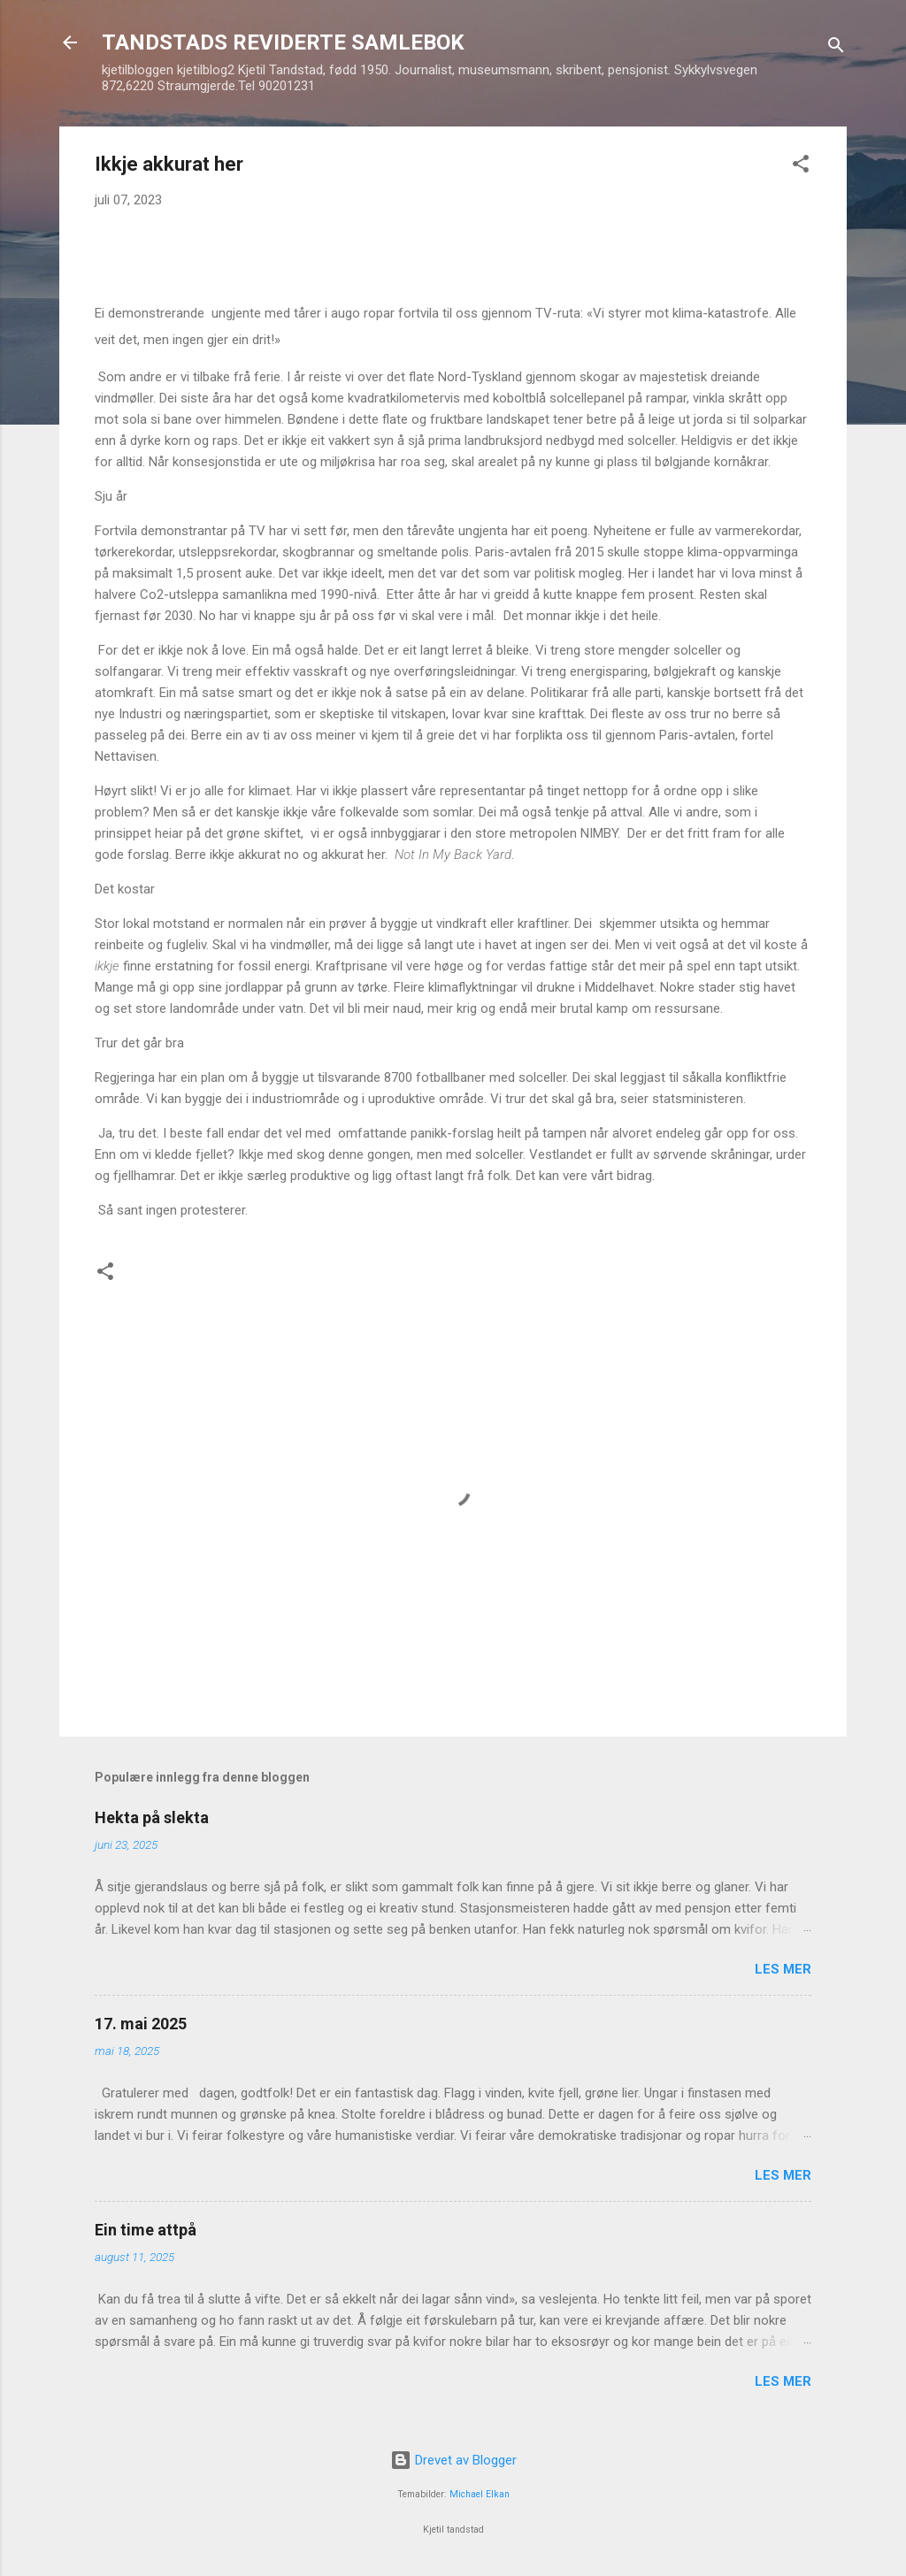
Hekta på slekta (152, 1817)
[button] (800, 166)
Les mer (783, 1969)
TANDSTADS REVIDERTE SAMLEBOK (283, 42)
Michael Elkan (479, 2494)
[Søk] (836, 48)
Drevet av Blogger (453, 2460)
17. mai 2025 (141, 2023)
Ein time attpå (145, 2229)
